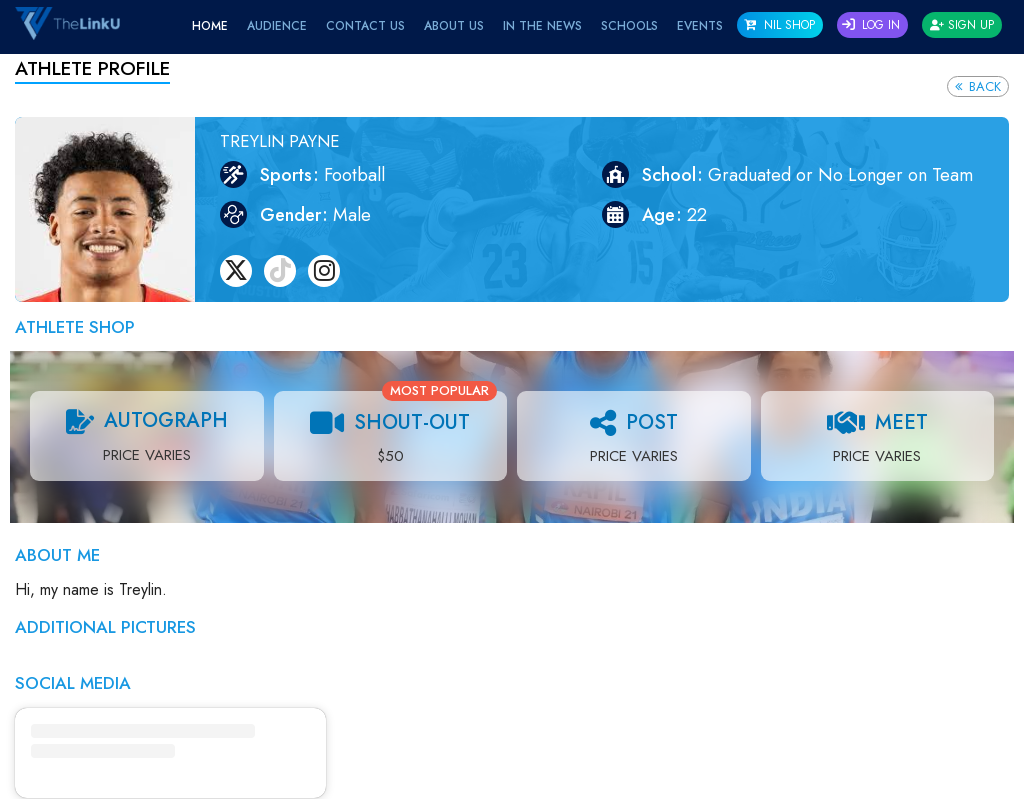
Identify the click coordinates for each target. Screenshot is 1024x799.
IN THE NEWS (542, 26)
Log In (871, 25)
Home (210, 26)
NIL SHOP (779, 25)
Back (978, 86)
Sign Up (962, 25)
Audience (277, 26)
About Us (454, 26)
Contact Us (365, 26)
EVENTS (700, 26)
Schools (629, 26)
